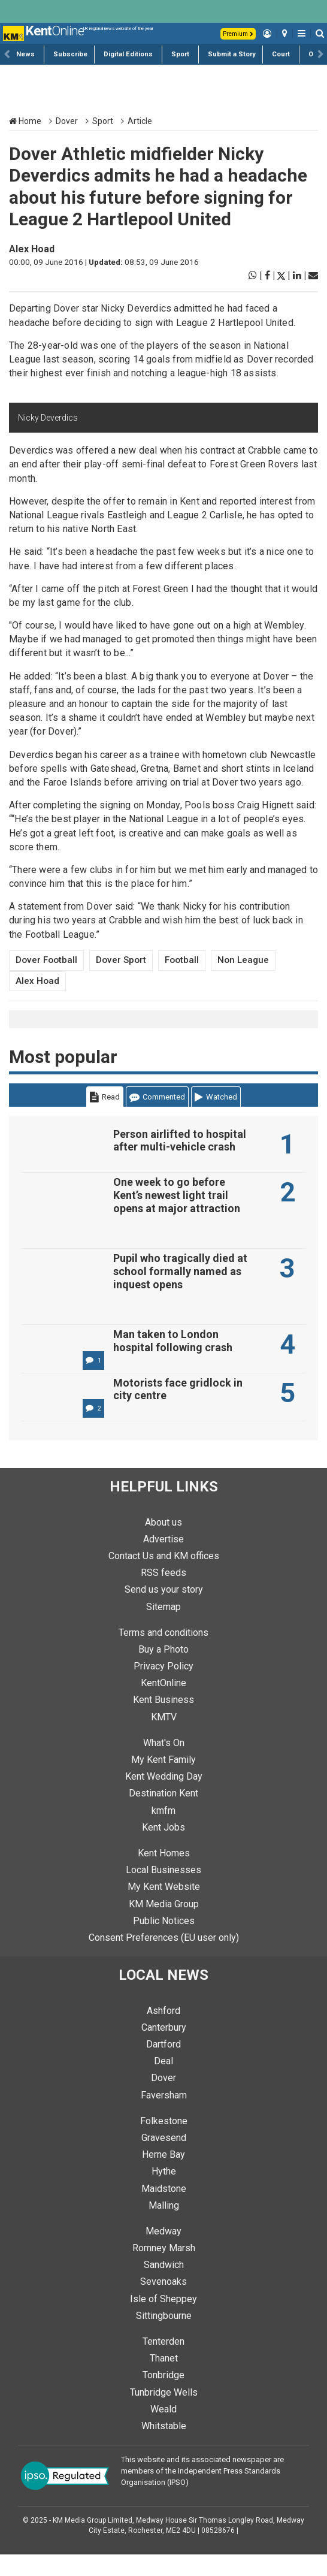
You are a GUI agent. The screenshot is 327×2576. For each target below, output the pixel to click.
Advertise (163, 1560)
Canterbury (163, 2049)
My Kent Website (164, 1908)
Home (25, 121)
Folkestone (163, 2142)
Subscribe (70, 54)
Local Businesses (163, 1891)
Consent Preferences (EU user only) (164, 1959)
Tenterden (163, 2363)
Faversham (164, 2116)
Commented (157, 1096)
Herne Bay (163, 2176)
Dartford (163, 2065)
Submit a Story (232, 54)
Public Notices (164, 1942)
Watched (216, 1096)
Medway (163, 2252)
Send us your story (164, 1611)
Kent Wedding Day (163, 1798)
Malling (164, 2227)
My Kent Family (163, 1781)
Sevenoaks (163, 2303)
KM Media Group (164, 1925)
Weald (163, 2430)
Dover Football (46, 960)
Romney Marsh (163, 2269)
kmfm (163, 1832)
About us (163, 1544)
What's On (163, 1764)
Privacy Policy (163, 1687)
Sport (180, 54)
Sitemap (163, 1628)
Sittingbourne (164, 2337)
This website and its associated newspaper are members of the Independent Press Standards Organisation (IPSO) (202, 2492)
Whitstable (163, 2447)
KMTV (164, 1738)
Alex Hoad (31, 249)
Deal (163, 2082)
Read (105, 1096)
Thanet (164, 2379)
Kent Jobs (163, 1849)
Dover (67, 121)
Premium (238, 34)
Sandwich (164, 2286)
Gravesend (163, 2159)
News (25, 54)
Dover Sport (121, 960)
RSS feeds (163, 1594)
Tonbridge (163, 2396)
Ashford (163, 2032)
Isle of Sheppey (163, 2320)
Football (182, 960)
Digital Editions (128, 54)
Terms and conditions (163, 1654)
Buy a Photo (163, 1671)
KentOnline (163, 1704)
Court (281, 54)
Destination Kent (163, 1814)
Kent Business (163, 1721)
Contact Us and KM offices (163, 1577)
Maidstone (163, 2210)
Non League (243, 960)
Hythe (164, 2192)
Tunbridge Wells (164, 2414)
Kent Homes (164, 1874)
